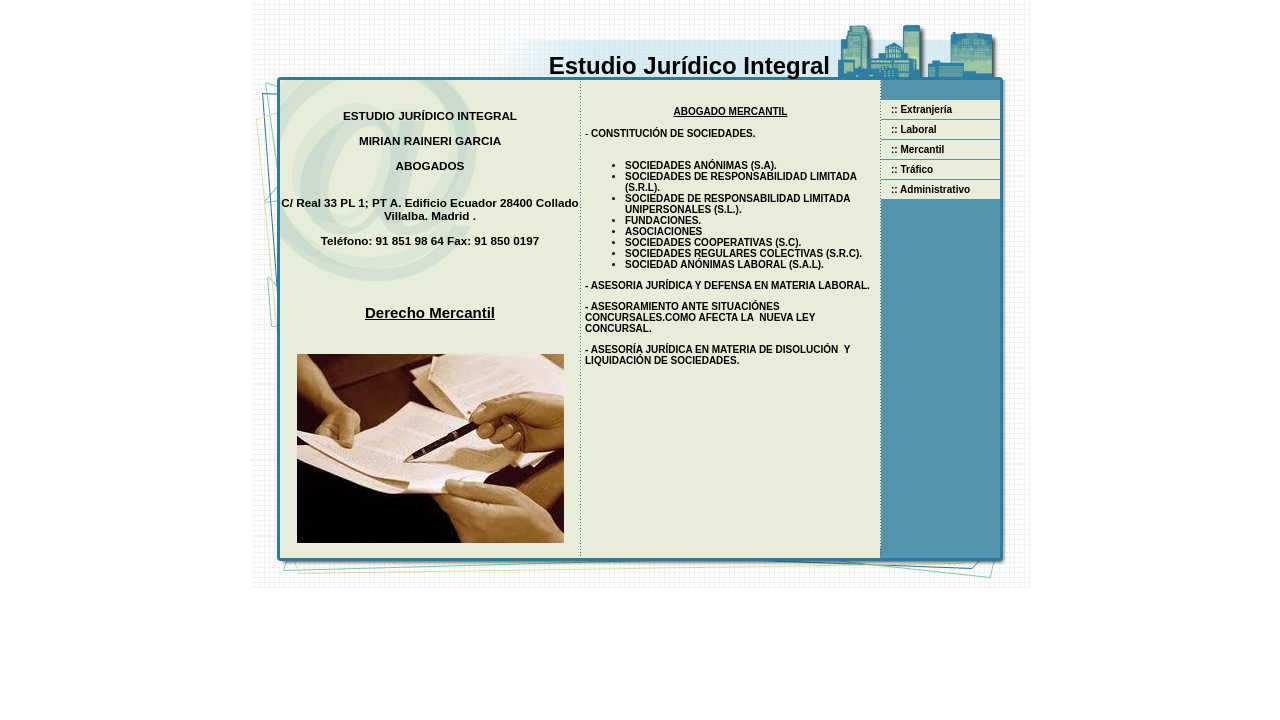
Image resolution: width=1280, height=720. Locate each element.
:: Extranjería (916, 109)
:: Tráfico (907, 169)
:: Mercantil (912, 149)
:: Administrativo (925, 189)
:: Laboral (909, 129)
